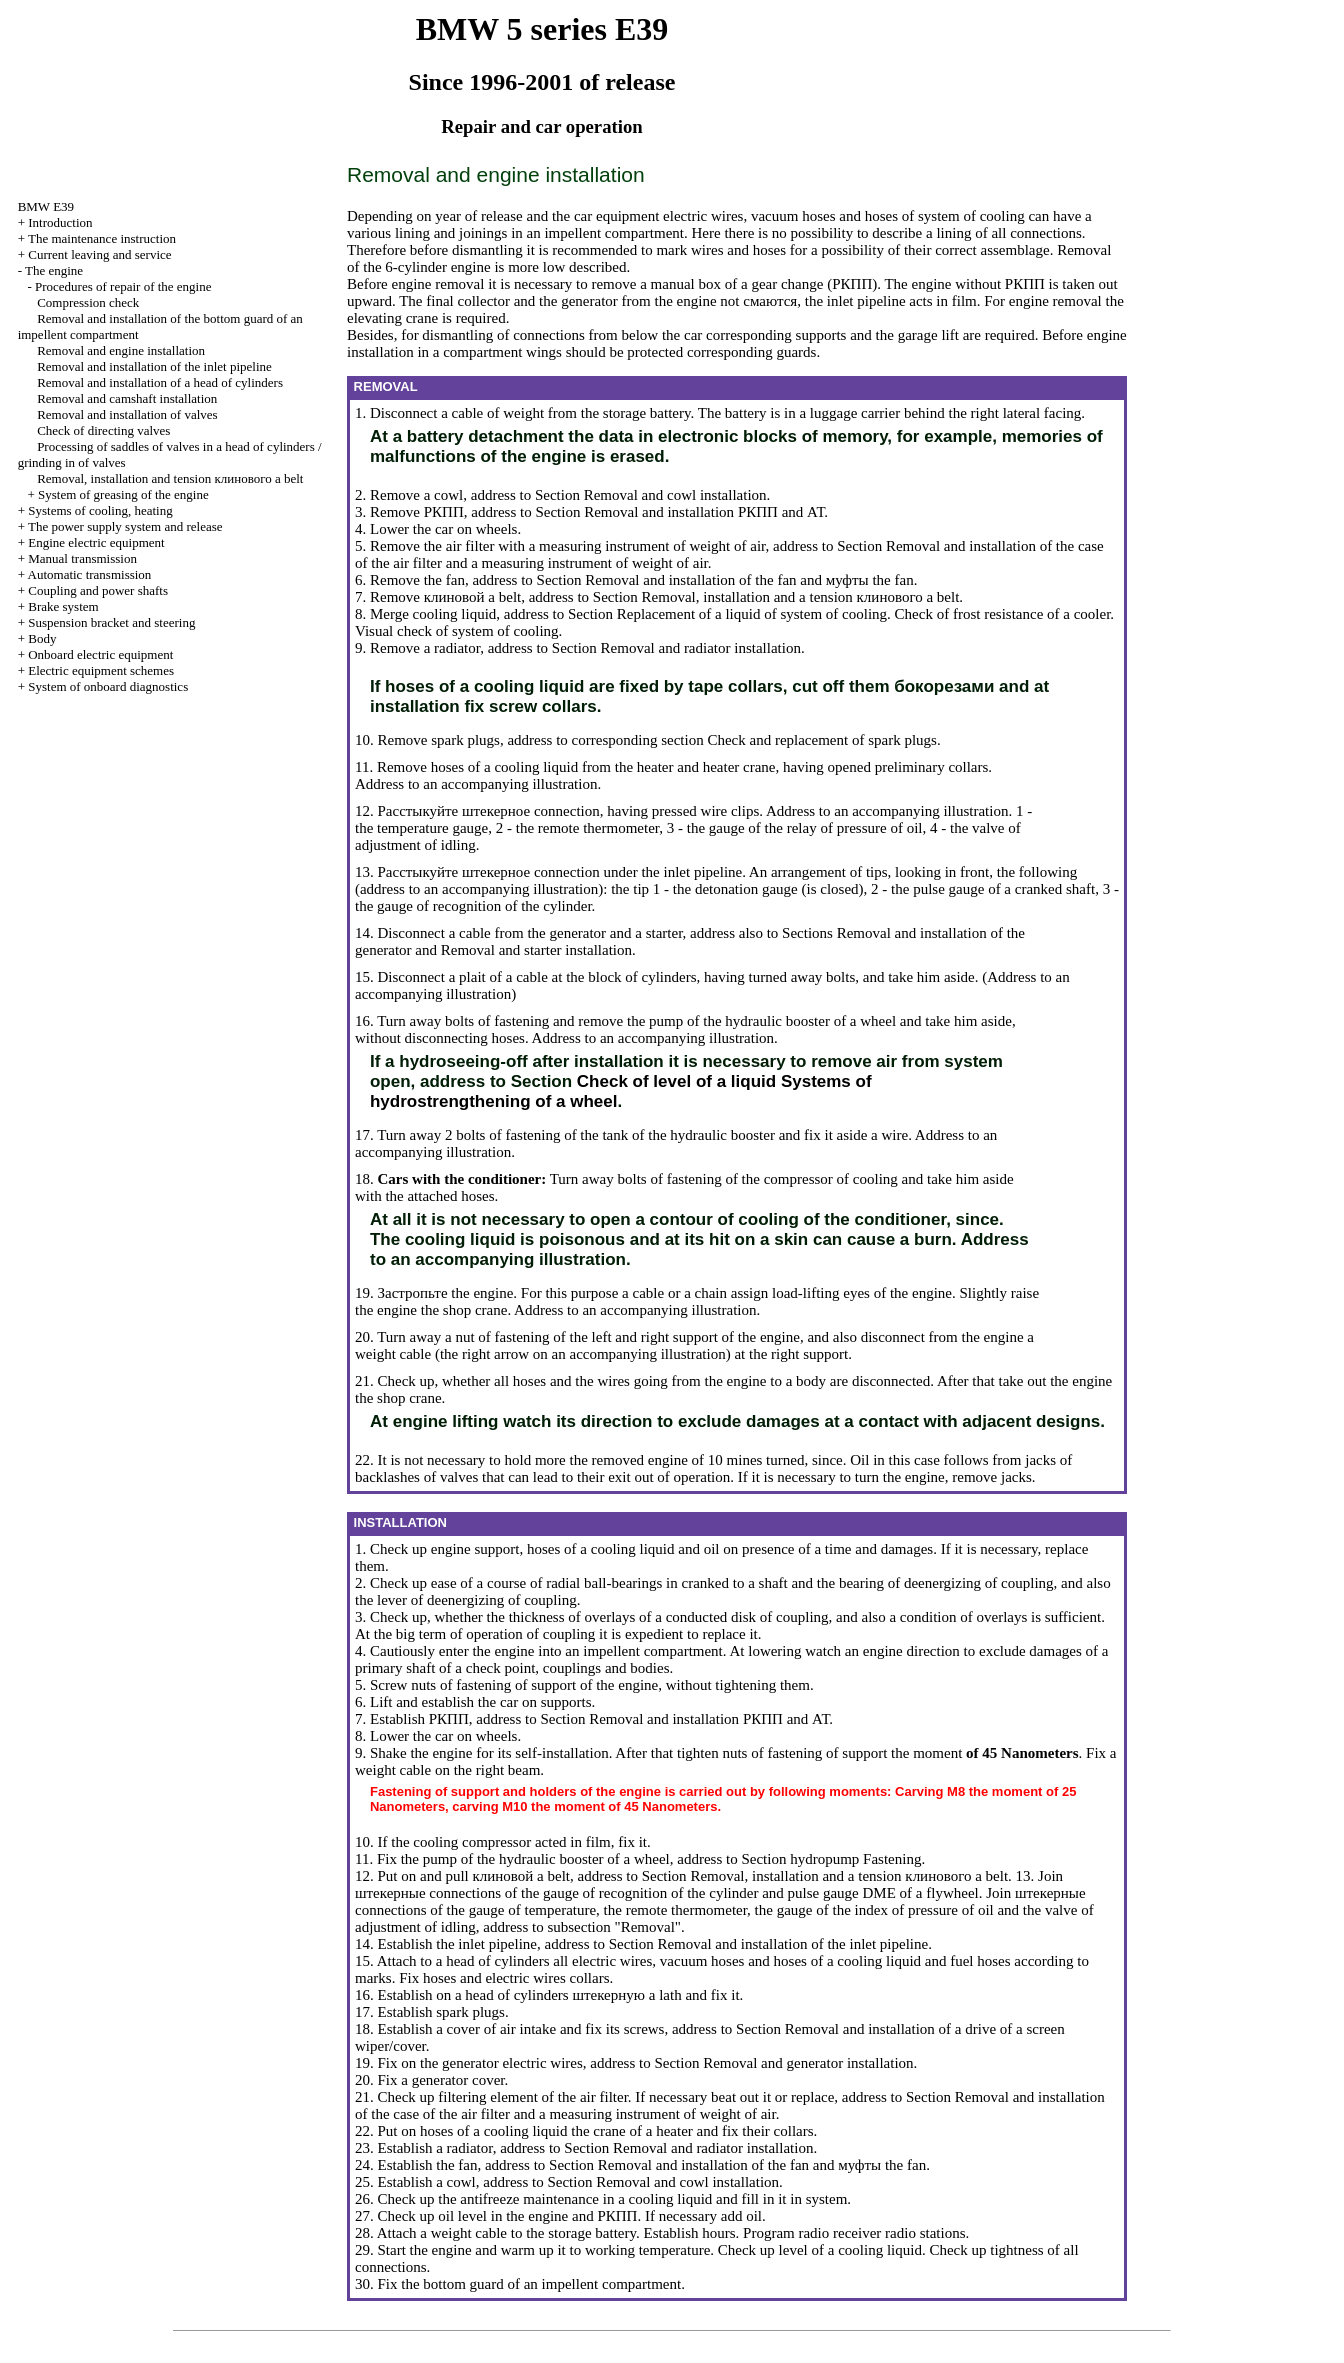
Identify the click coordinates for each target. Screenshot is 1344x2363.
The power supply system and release (125, 526)
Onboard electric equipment (100, 654)
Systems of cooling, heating (100, 510)
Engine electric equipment (96, 542)
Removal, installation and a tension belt (801, 597)
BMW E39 (46, 206)
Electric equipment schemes (101, 670)
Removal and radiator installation (701, 648)
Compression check (88, 302)
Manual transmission (82, 558)
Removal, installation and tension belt (170, 478)
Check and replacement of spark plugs (822, 740)
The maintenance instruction (102, 238)
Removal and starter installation (536, 950)
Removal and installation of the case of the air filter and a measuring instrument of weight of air (730, 2105)
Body (42, 638)
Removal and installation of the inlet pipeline (154, 366)
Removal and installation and (704, 512)
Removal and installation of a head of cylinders (160, 382)
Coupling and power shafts (98, 590)
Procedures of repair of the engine (123, 286)
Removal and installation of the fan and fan (749, 580)
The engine (54, 270)
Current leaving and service (99, 254)
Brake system (63, 606)
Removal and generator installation (808, 2063)
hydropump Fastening (855, 1859)
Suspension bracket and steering (111, 622)
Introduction (60, 222)
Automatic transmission (90, 574)
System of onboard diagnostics (108, 686)
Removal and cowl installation (675, 495)
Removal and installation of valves (127, 414)
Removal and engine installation (121, 350)
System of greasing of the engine (123, 494)
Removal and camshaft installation (127, 398)
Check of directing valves (103, 430)
